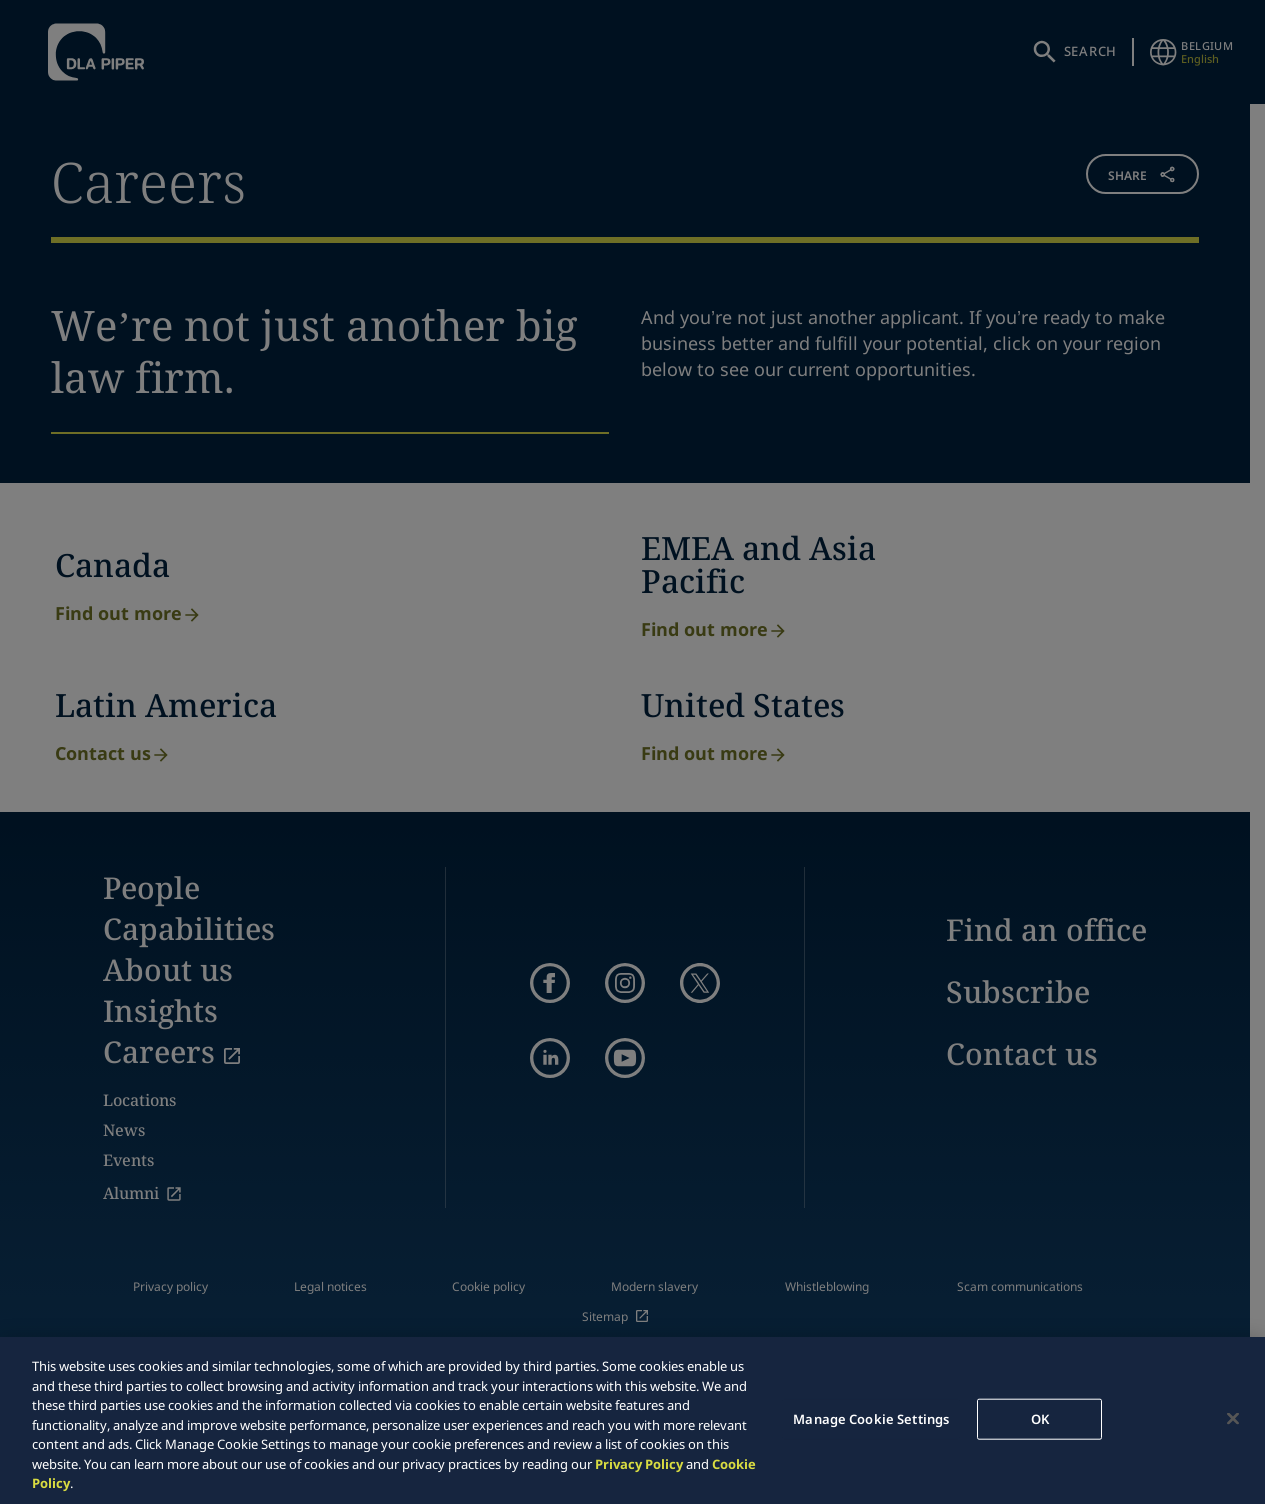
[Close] (1233, 1418)
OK (1040, 1418)
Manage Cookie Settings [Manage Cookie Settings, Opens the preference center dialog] (871, 1418)
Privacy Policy (639, 1464)
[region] (632, 1420)
